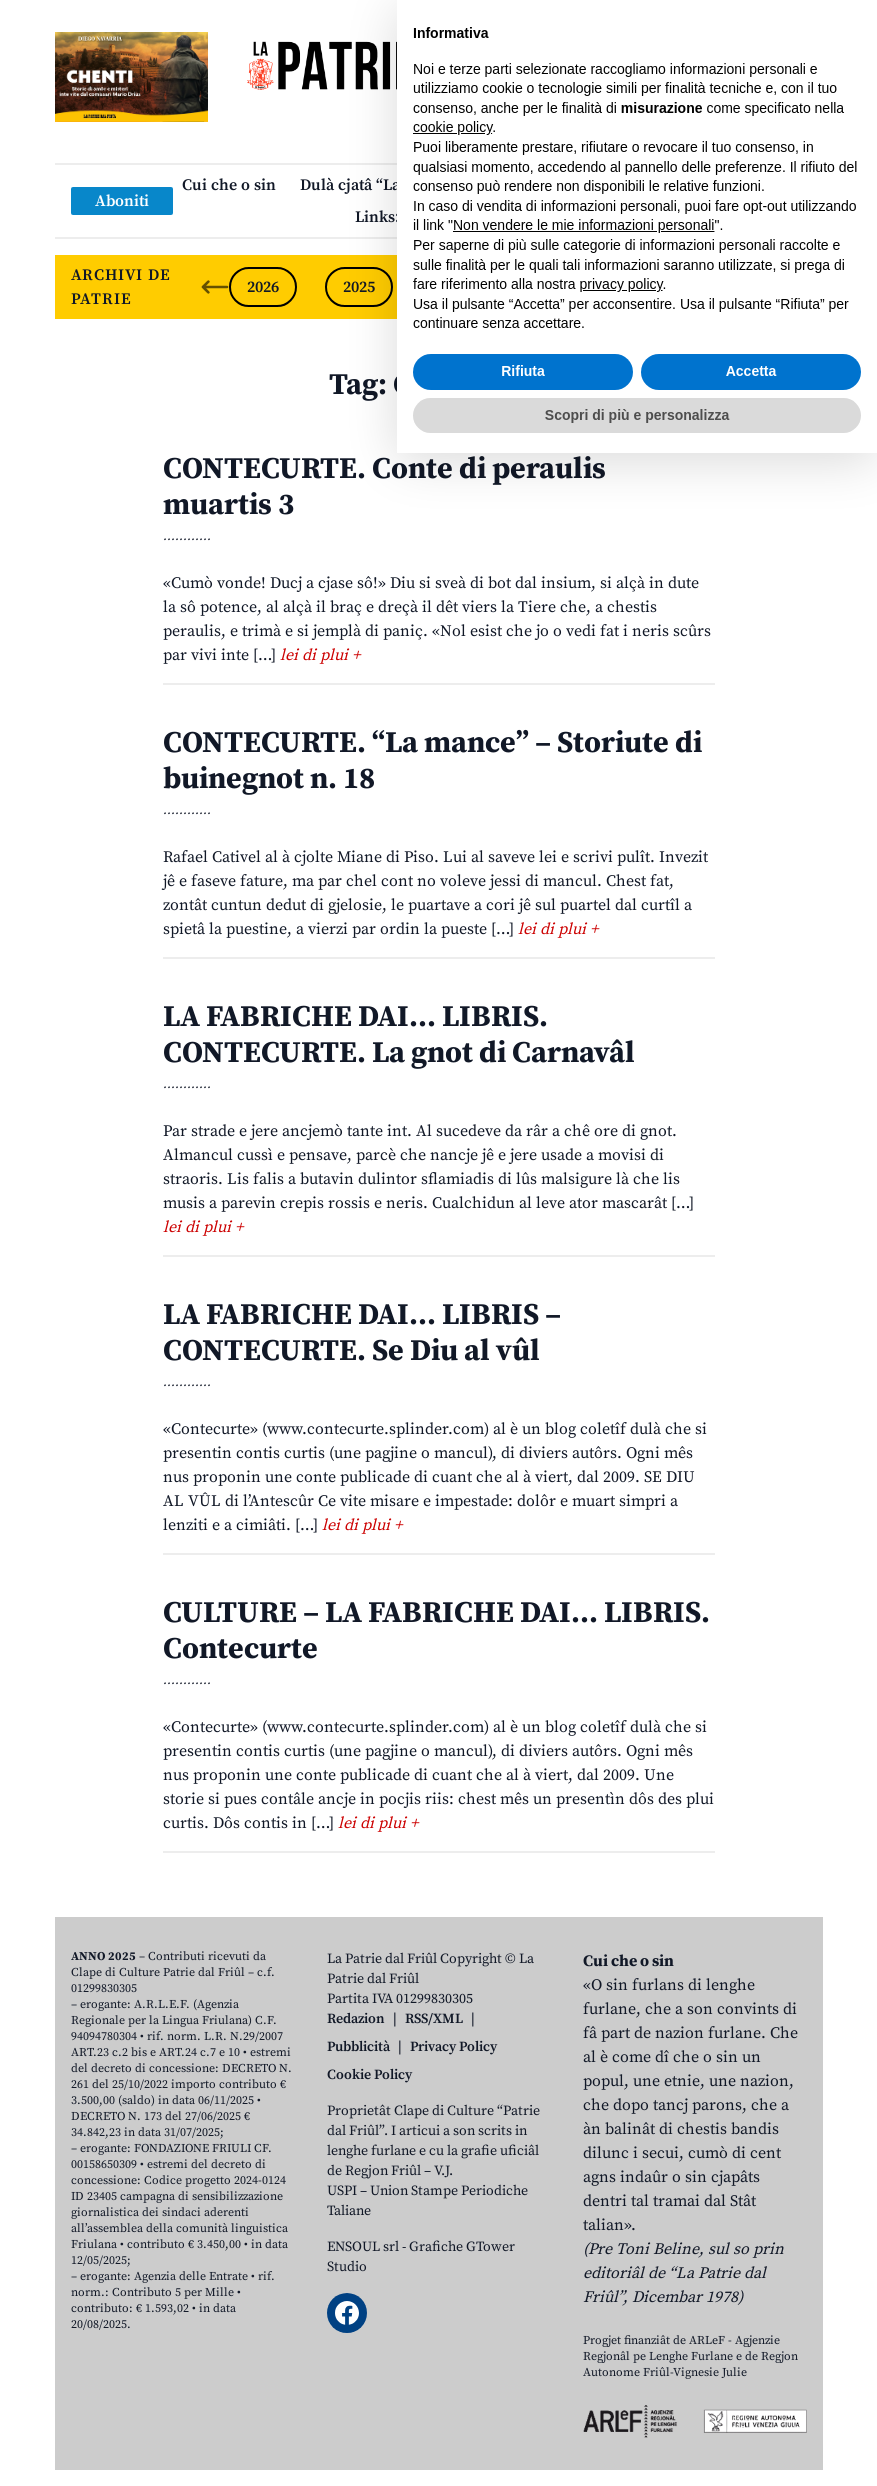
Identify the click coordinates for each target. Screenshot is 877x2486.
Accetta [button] (751, 2404)
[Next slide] (791, 287)
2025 (359, 287)
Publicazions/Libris (614, 185)
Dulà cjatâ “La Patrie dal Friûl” (410, 185)
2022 (647, 287)
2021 (743, 287)
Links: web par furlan (433, 217)
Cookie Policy (369, 2075)
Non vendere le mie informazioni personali (583, 2258)
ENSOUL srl (363, 2247)
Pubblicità (358, 2047)
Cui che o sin (229, 185)
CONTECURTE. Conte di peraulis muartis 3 (384, 487)
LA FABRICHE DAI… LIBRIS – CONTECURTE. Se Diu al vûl (362, 1333)
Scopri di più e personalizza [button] (637, 2447)
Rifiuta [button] (523, 2404)
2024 (455, 287)
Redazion (356, 2019)
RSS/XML (434, 2019)
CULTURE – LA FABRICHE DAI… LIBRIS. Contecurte (436, 1631)
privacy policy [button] (621, 2317)
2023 (551, 287)
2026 (263, 287)
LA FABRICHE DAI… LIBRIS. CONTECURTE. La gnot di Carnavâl (399, 1035)
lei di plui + (320, 655)
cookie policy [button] (452, 2160)
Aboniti (122, 201)
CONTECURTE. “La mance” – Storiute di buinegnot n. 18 (432, 761)
